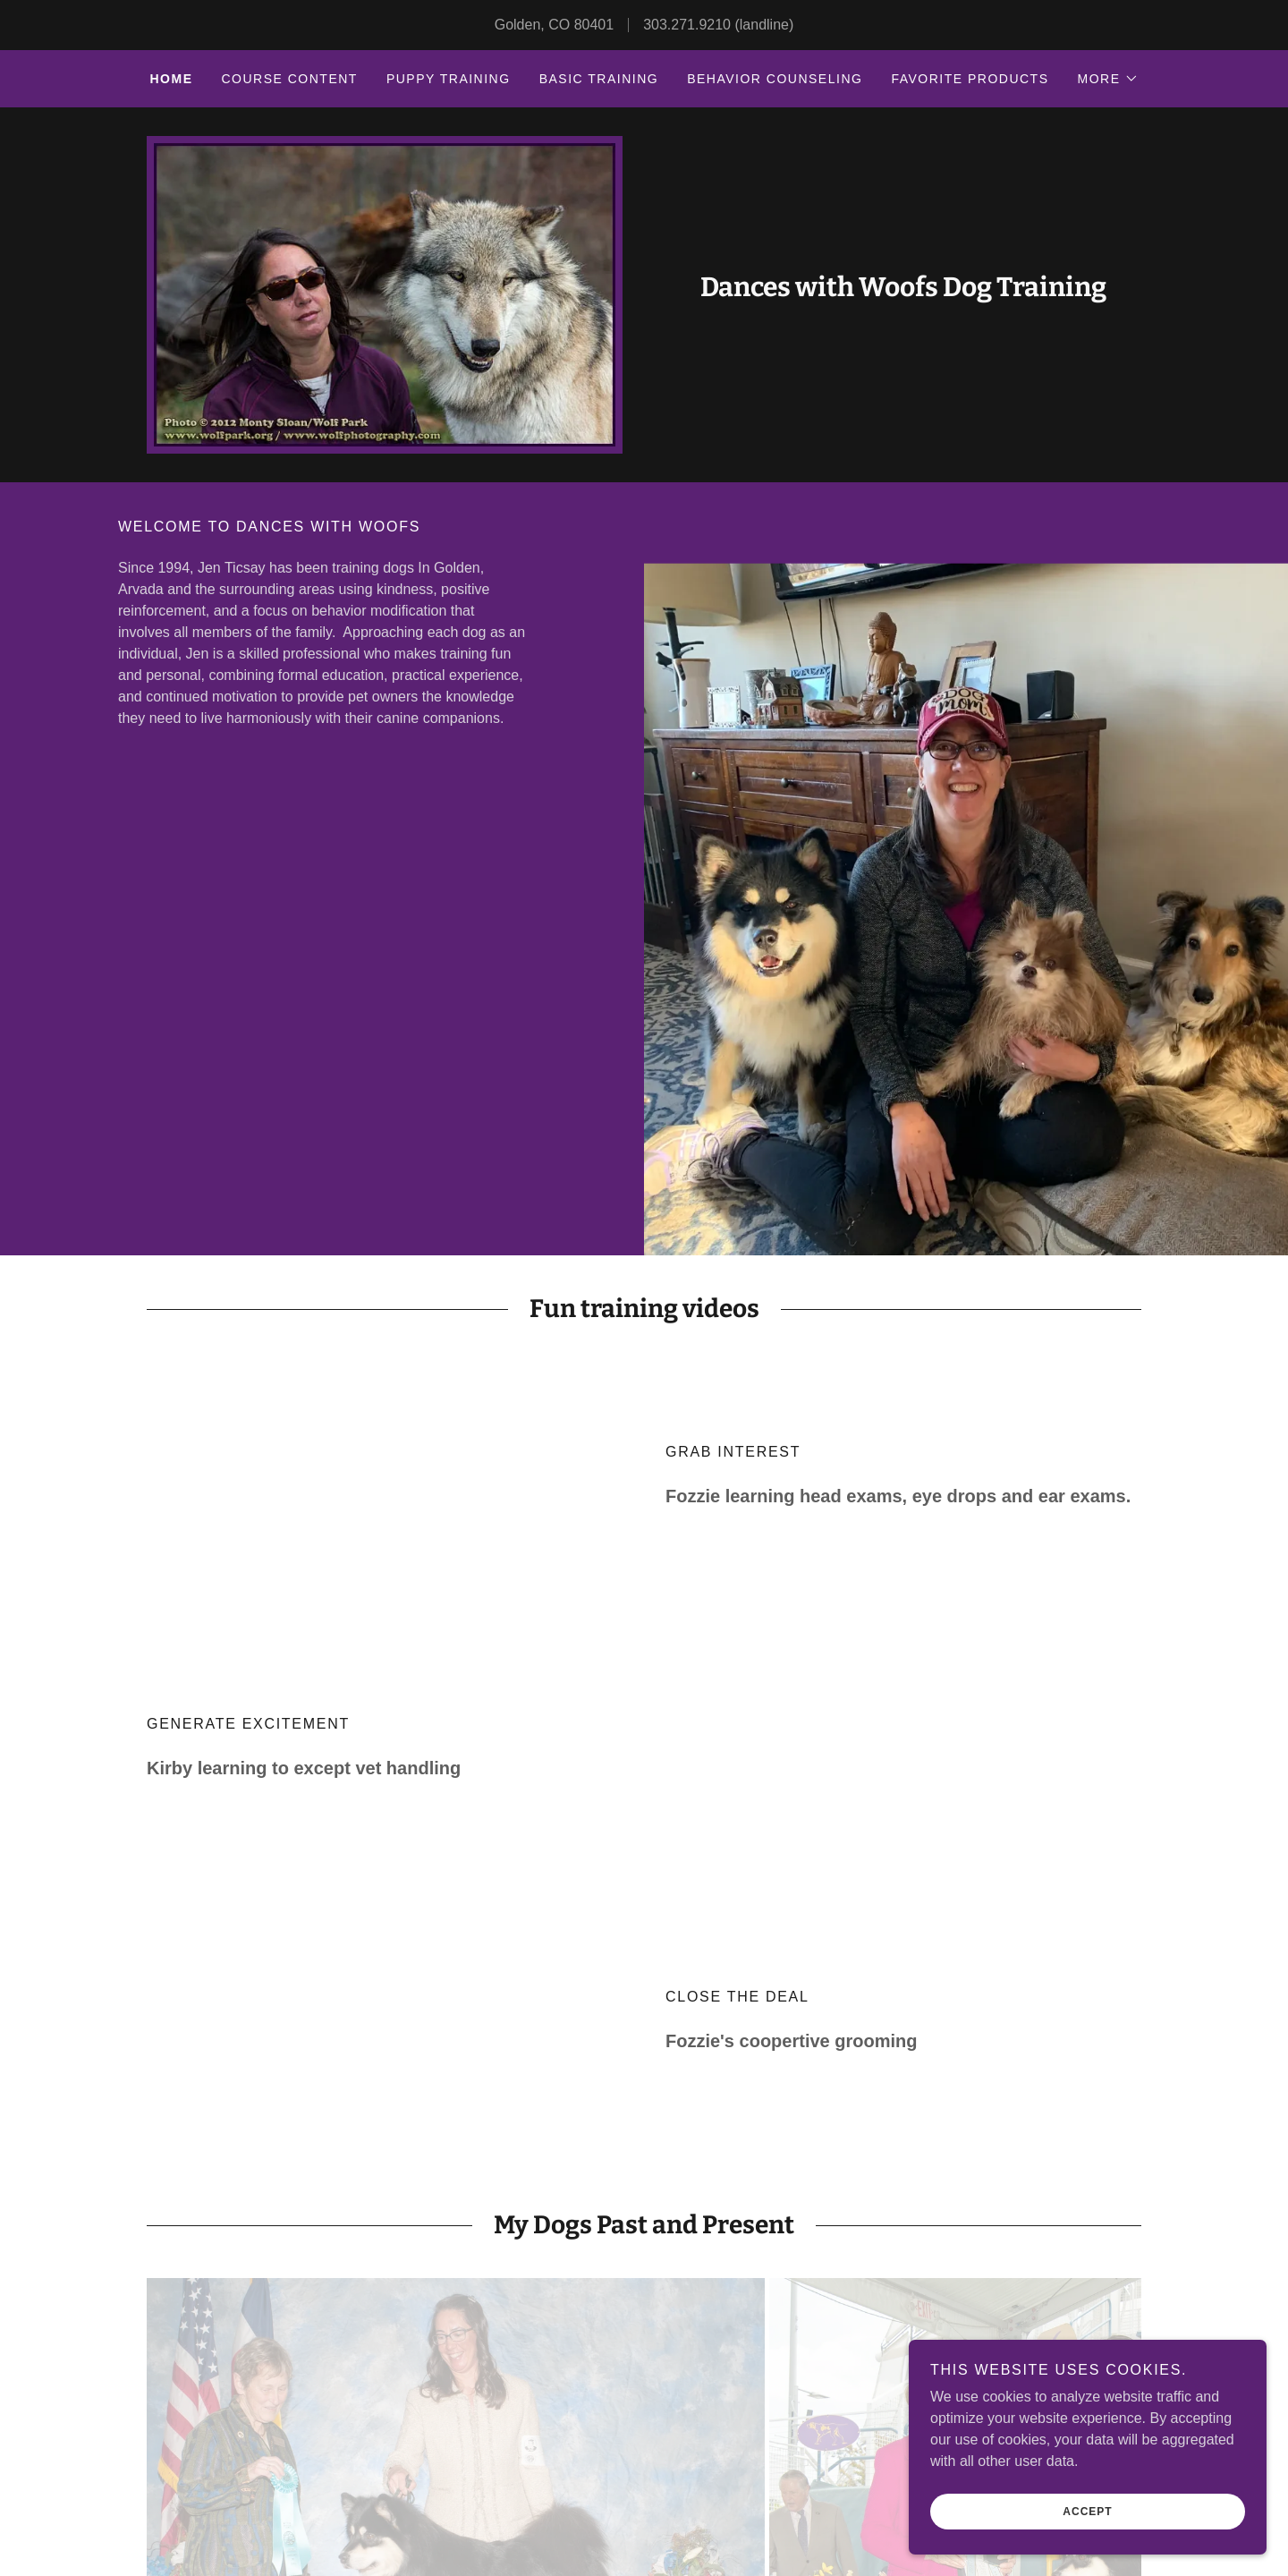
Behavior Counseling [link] (774, 79)
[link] (903, 291)
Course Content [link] (289, 79)
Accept (1087, 2511)
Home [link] (170, 79)
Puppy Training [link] (448, 79)
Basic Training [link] (599, 79)
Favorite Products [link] (969, 79)
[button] (1108, 78)
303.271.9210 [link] (687, 24)
